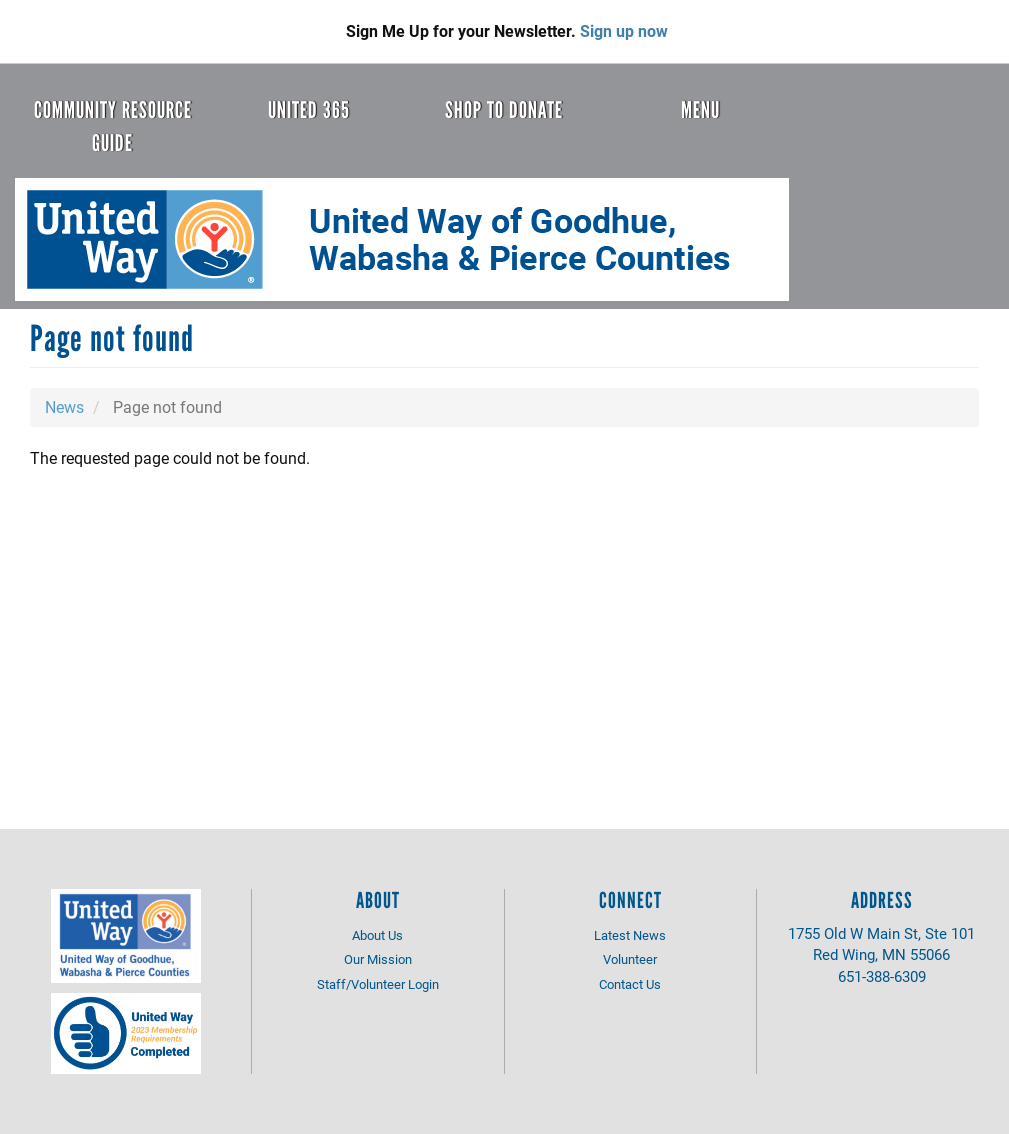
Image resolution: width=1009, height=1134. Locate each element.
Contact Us (630, 984)
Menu (700, 110)
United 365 (309, 110)
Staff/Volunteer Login (378, 984)
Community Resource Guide (113, 126)
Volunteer (630, 959)
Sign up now (624, 30)
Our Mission (378, 959)
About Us (377, 935)
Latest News (630, 935)
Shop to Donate (504, 110)
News (64, 406)
